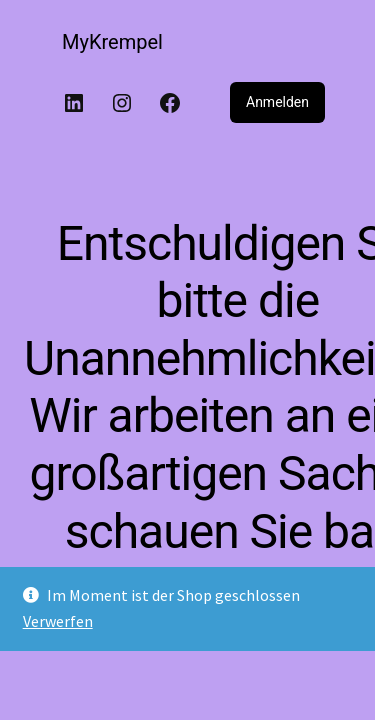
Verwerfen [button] (58, 621)
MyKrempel (112, 42)
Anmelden (277, 102)
